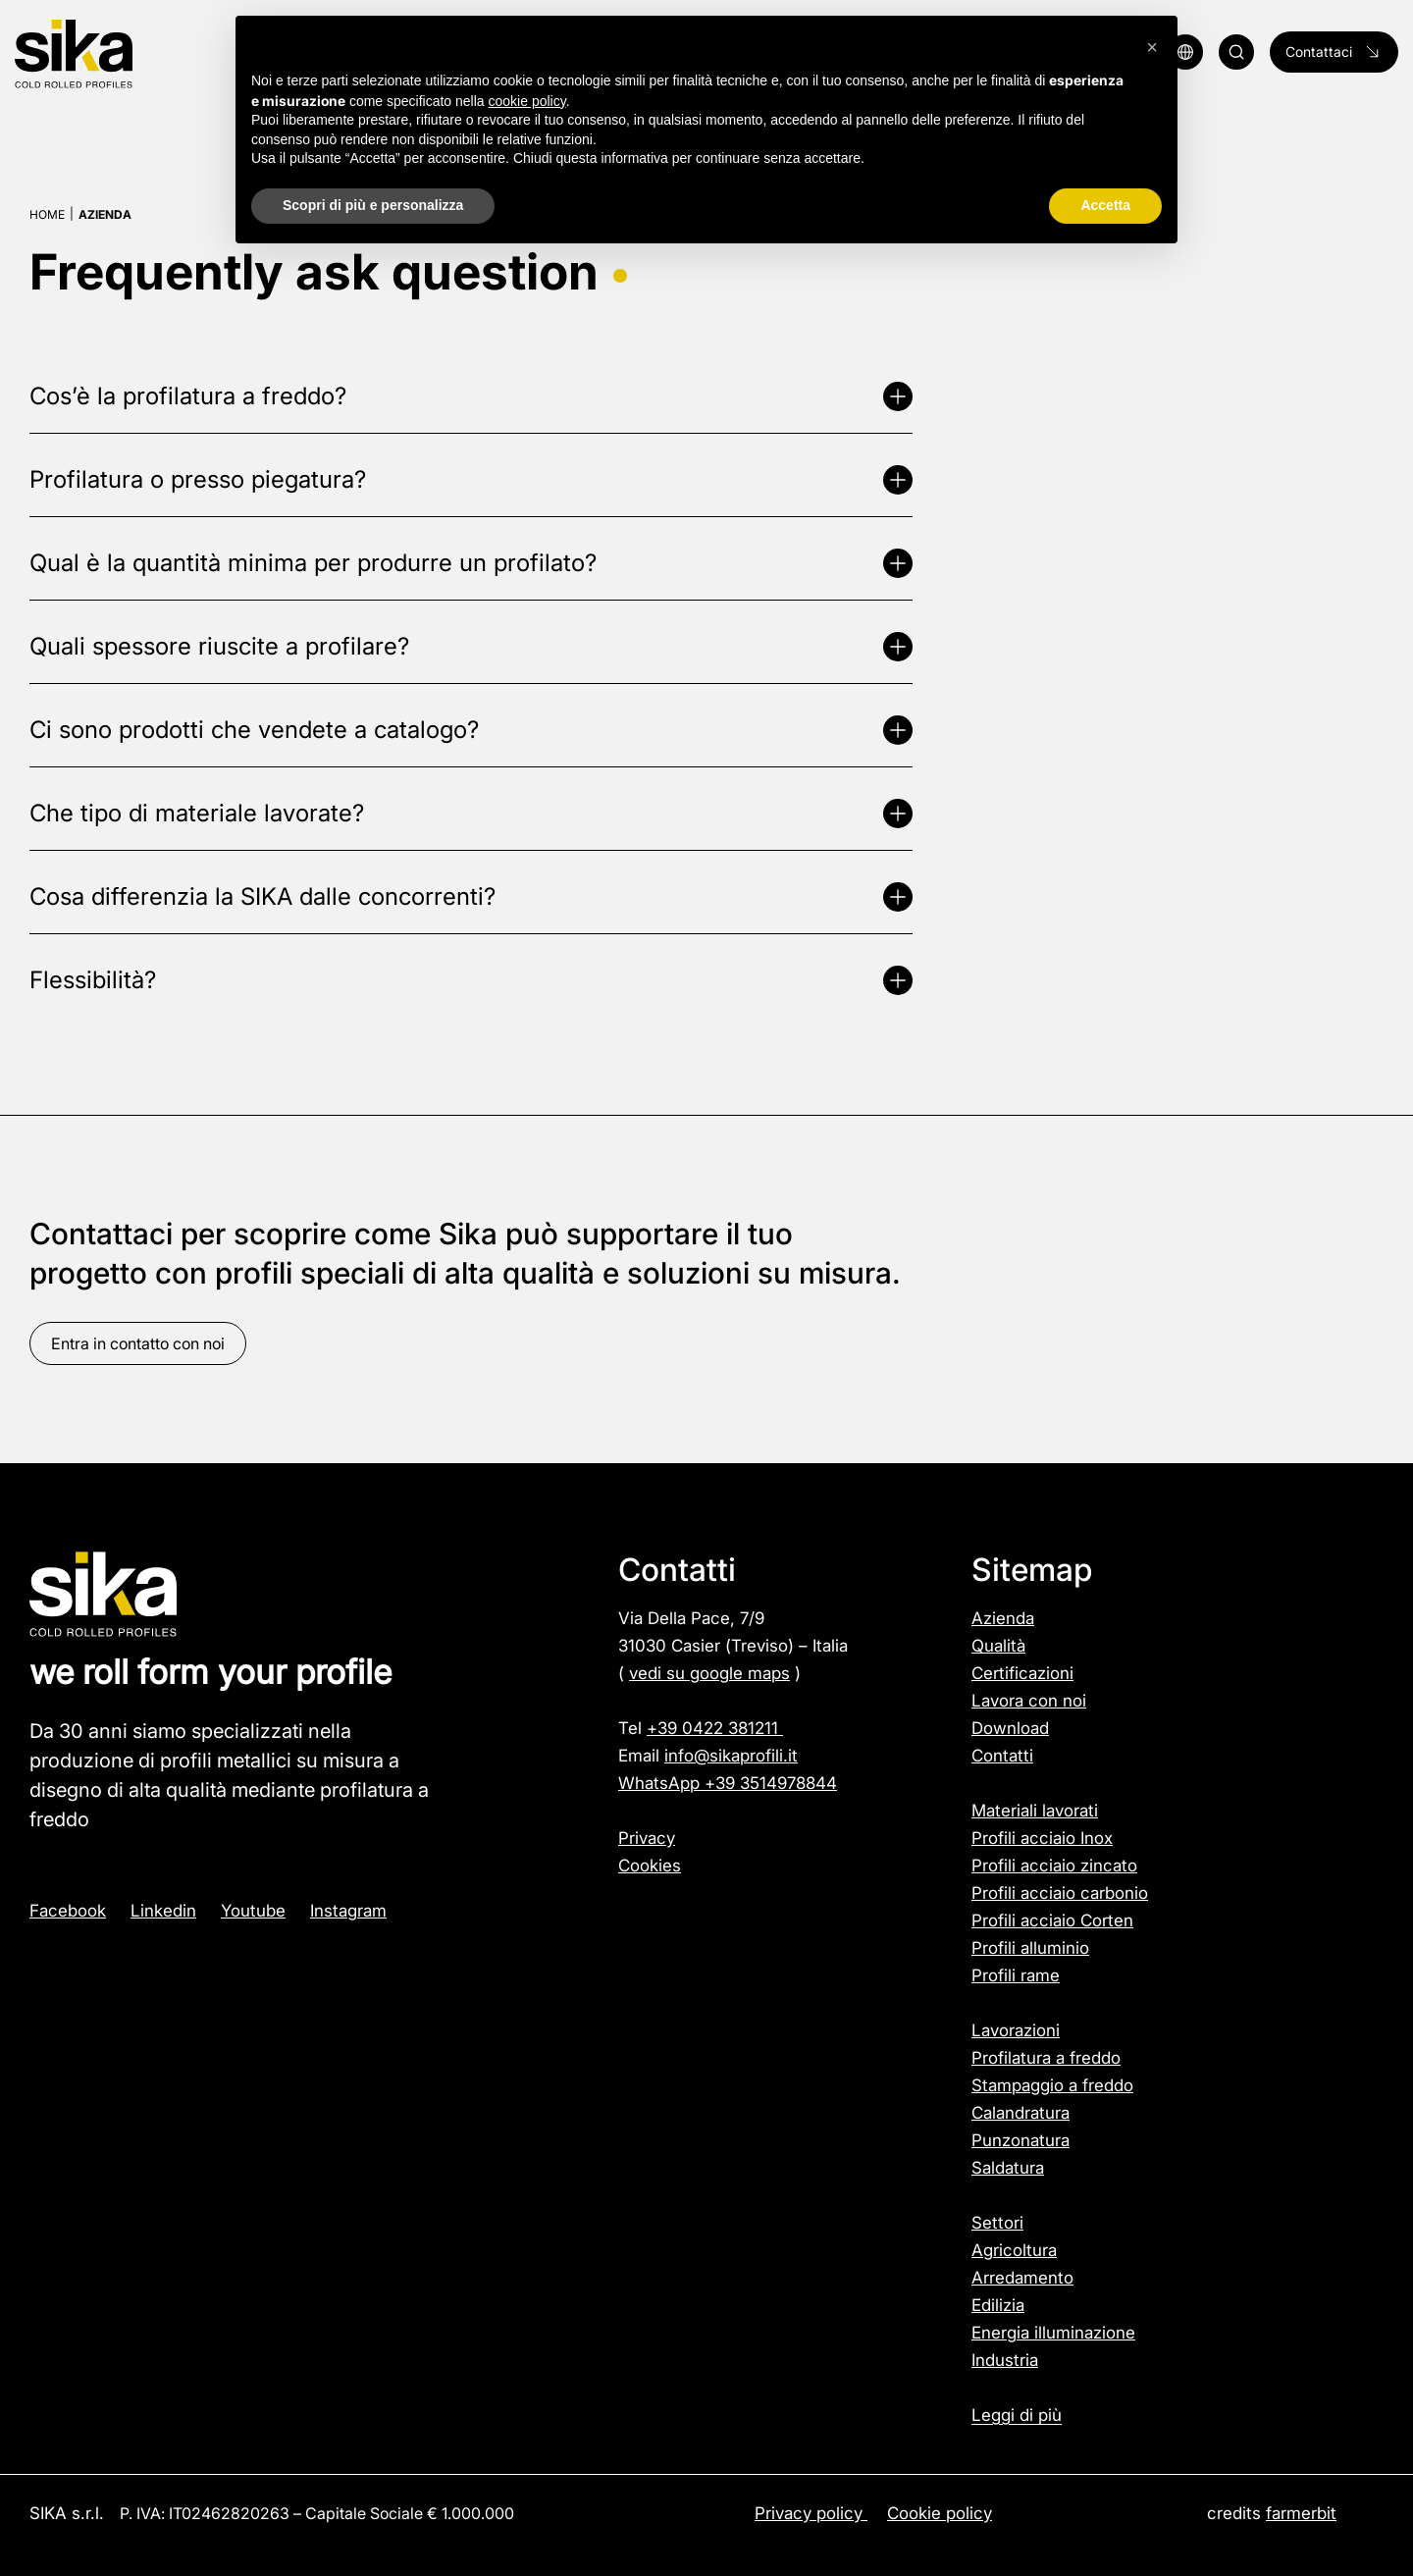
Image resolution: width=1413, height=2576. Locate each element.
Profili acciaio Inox (1042, 1838)
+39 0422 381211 (715, 1728)
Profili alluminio (1030, 1948)
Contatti (1002, 1755)
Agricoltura (1014, 2250)
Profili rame (1015, 1975)
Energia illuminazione (1053, 2332)
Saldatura (1007, 2168)
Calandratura (1020, 2113)
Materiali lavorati (1034, 1810)
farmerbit (1301, 2513)
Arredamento (1022, 2277)
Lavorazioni (1015, 2030)
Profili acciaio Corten (1052, 1920)
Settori (997, 2223)
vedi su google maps (709, 1673)
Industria (1004, 2360)
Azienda (1002, 1618)
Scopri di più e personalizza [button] (373, 205)
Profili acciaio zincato (1054, 1865)
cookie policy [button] (527, 101)
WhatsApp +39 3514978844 (727, 1783)
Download (1010, 1728)
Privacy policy (811, 2513)
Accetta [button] (1105, 205)
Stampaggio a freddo (1052, 2085)
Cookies (649, 1865)
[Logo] (126, 54)
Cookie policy (939, 2513)
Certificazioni (1022, 1673)
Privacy (646, 1838)
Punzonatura (1020, 2140)
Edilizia (997, 2305)
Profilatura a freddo (1046, 2058)
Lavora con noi (1028, 1700)
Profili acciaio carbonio (1059, 1893)
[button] (1152, 47)
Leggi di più (1016, 2415)
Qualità (998, 1646)
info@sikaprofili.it (731, 1755)
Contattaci (1334, 51)
